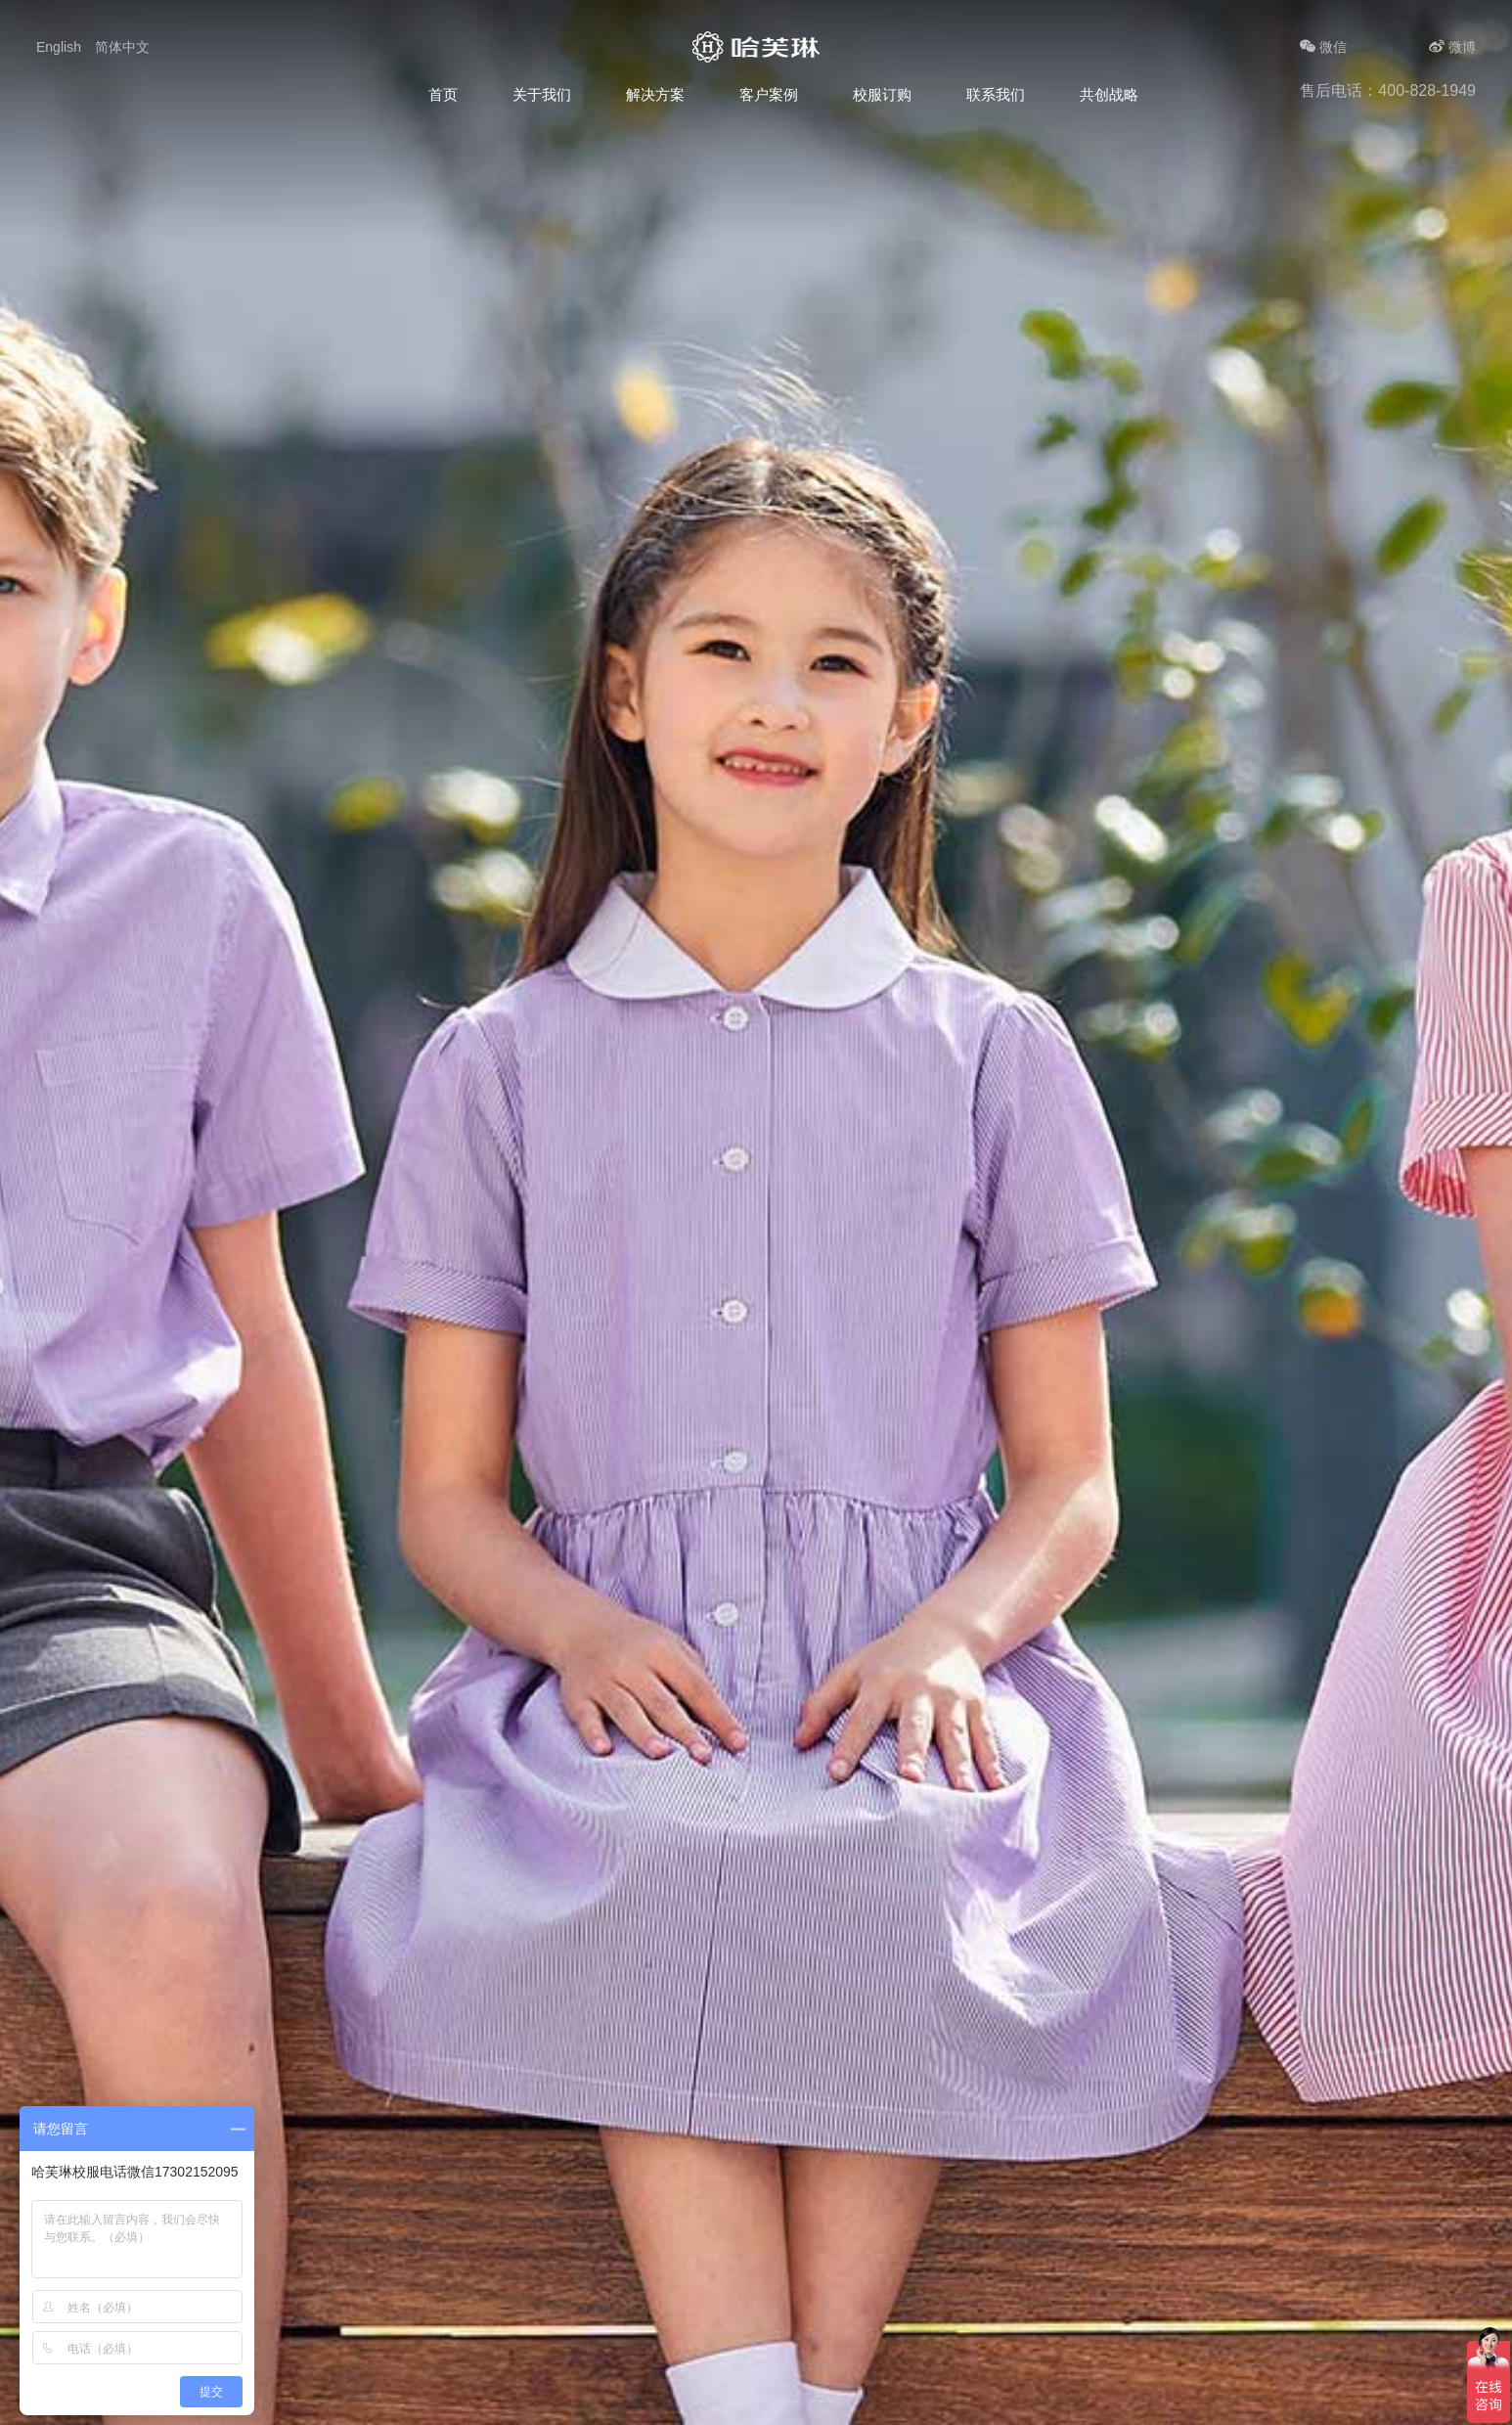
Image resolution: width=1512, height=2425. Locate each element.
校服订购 (882, 94)
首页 (443, 94)
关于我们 (541, 94)
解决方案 (655, 94)
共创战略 (1109, 94)
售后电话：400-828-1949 (1388, 90)
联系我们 (995, 94)
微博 (1452, 47)
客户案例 (768, 94)
